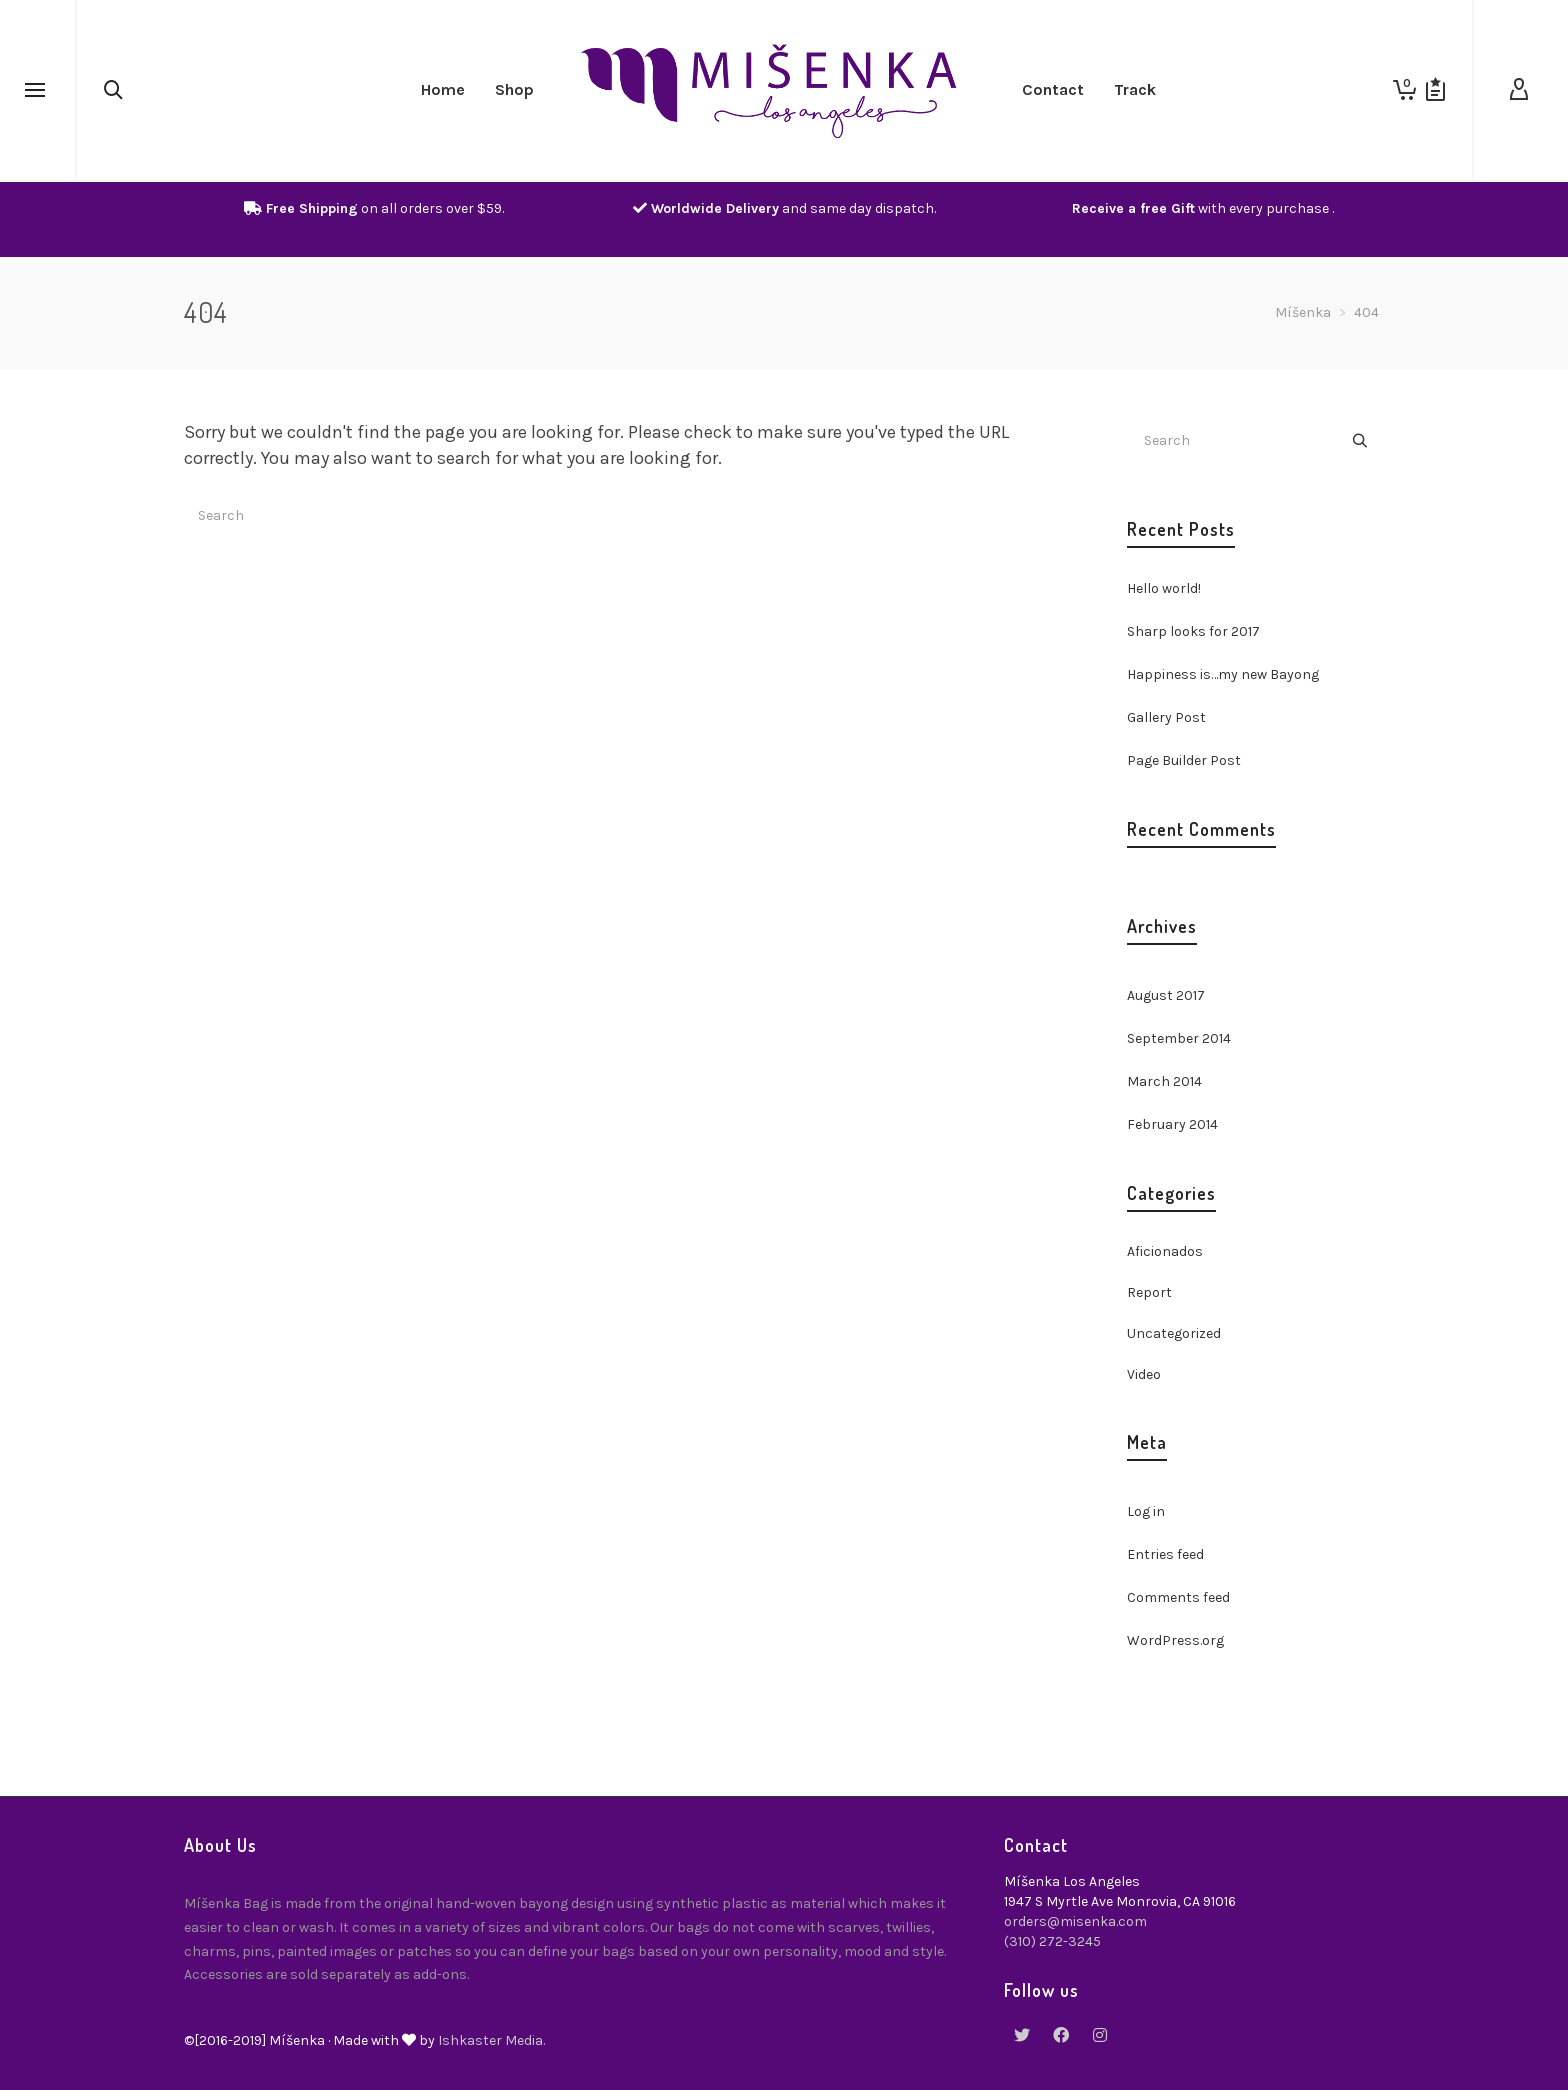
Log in (1146, 1511)
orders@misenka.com (1075, 1921)
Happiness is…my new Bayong (1223, 674)
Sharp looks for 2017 (1193, 631)
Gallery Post (1166, 717)
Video (1144, 1374)
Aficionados (1165, 1251)
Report (1149, 1292)
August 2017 (1166, 995)
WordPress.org (1175, 1640)
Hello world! (1164, 588)
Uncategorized (1174, 1333)
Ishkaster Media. (491, 2040)
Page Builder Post (1184, 760)
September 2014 (1179, 1038)
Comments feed (1178, 1597)
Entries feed (1165, 1554)
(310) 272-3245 (1052, 1941)
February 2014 (1172, 1124)
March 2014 (1164, 1081)
